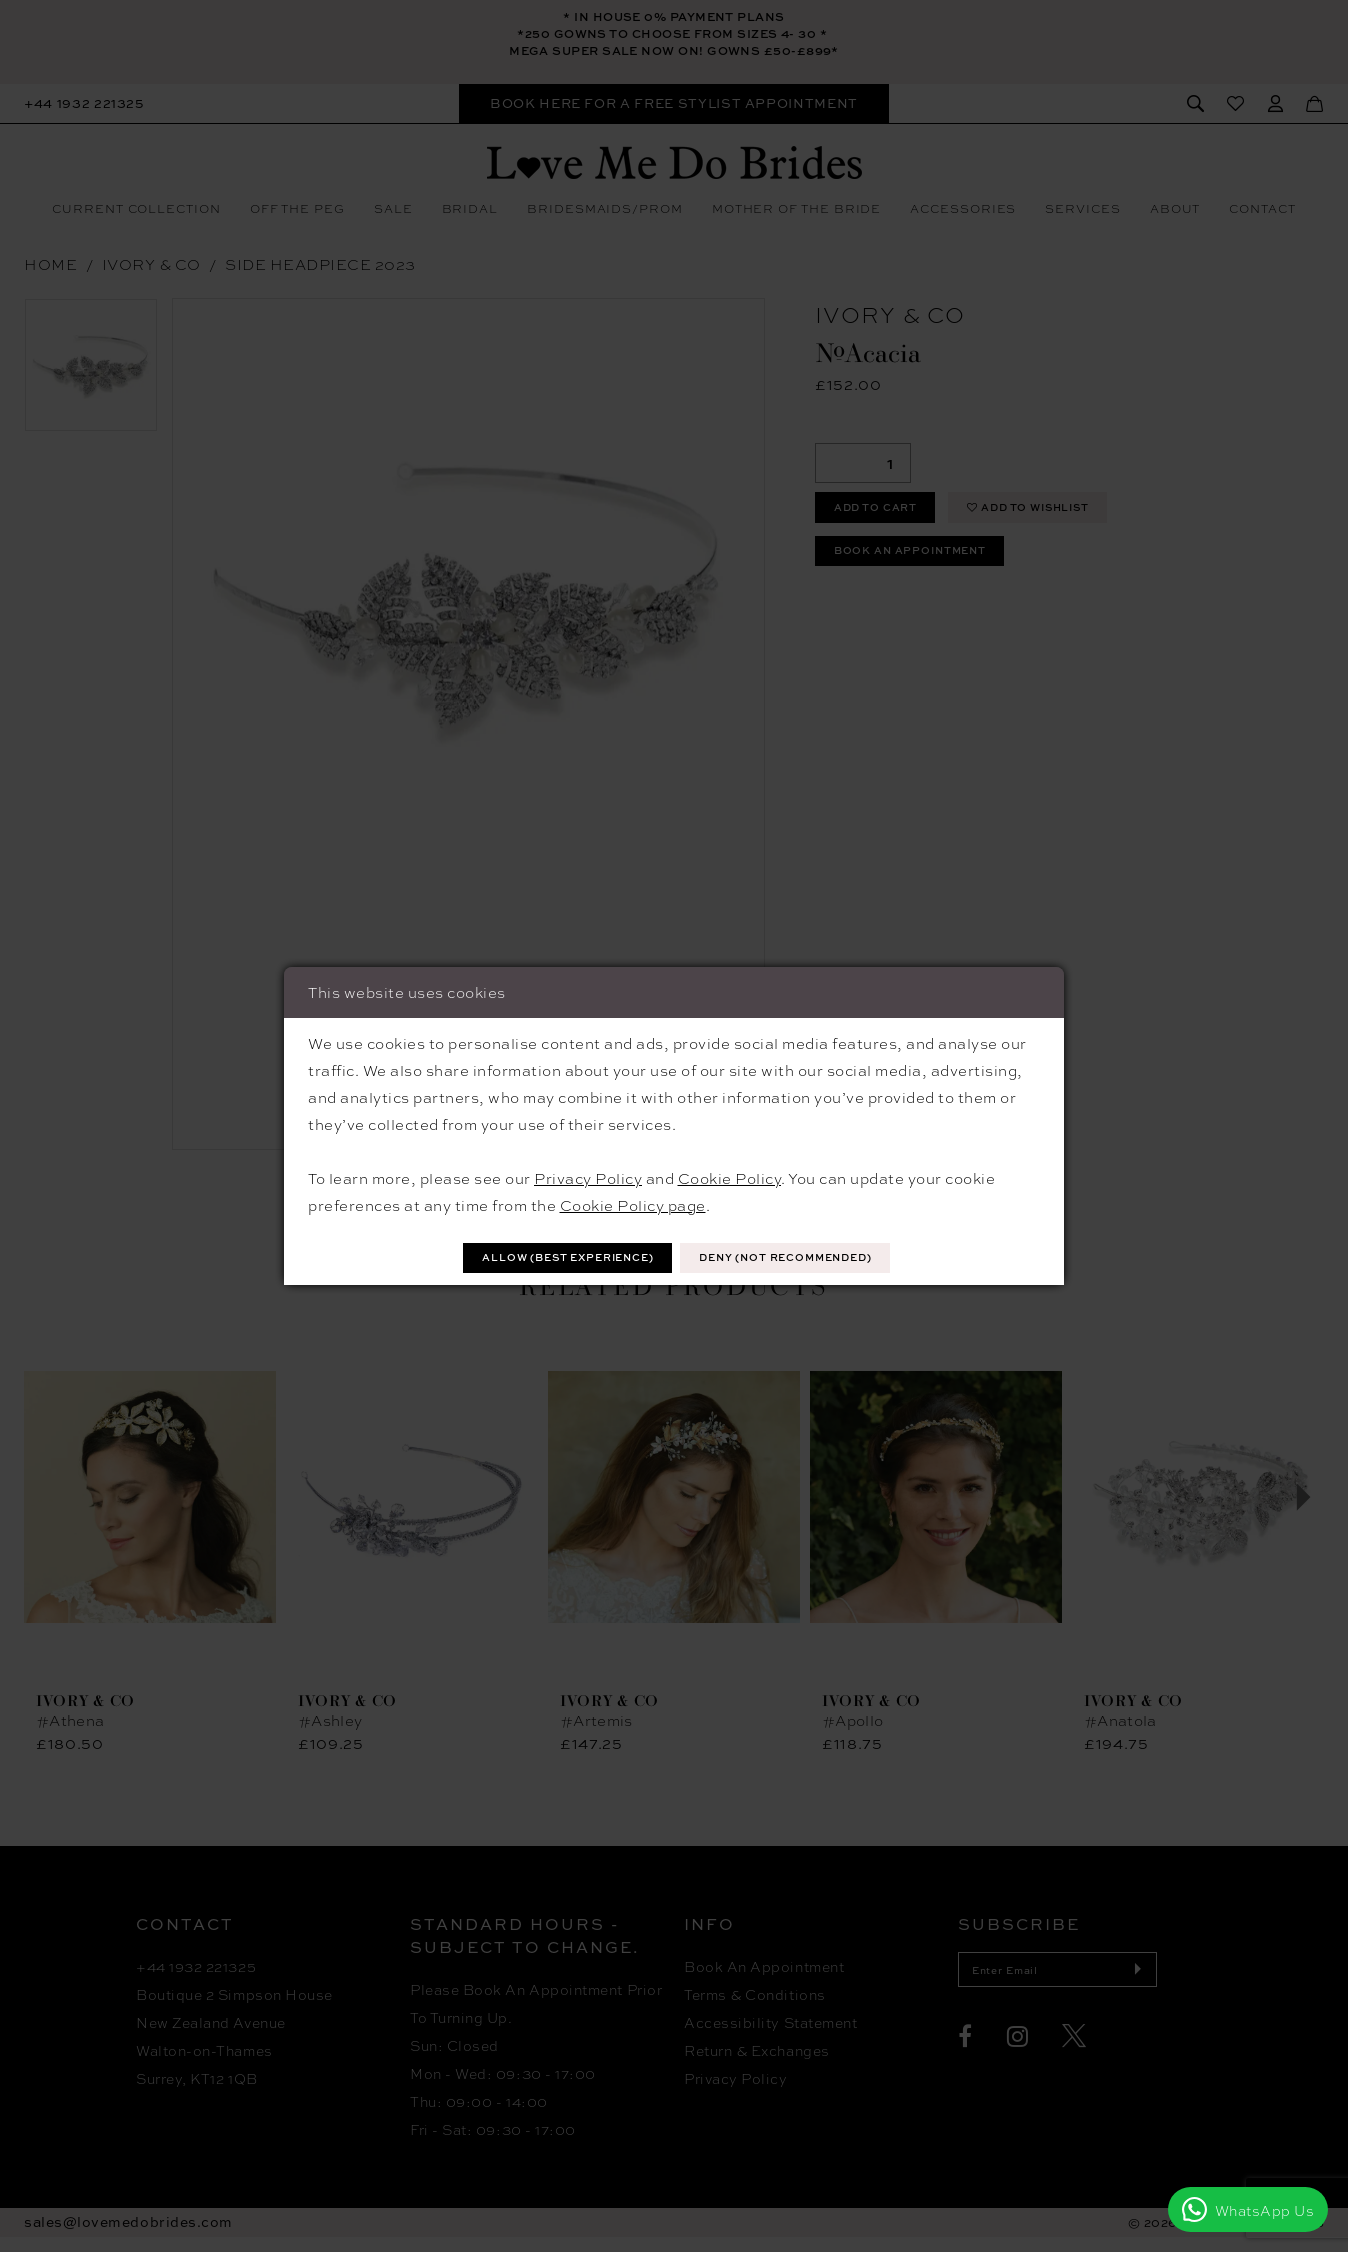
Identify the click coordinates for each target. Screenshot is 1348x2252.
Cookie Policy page (633, 1203)
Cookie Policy (730, 1176)
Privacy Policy (588, 1176)
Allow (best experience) (546, 1257)
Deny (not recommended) (808, 1257)
